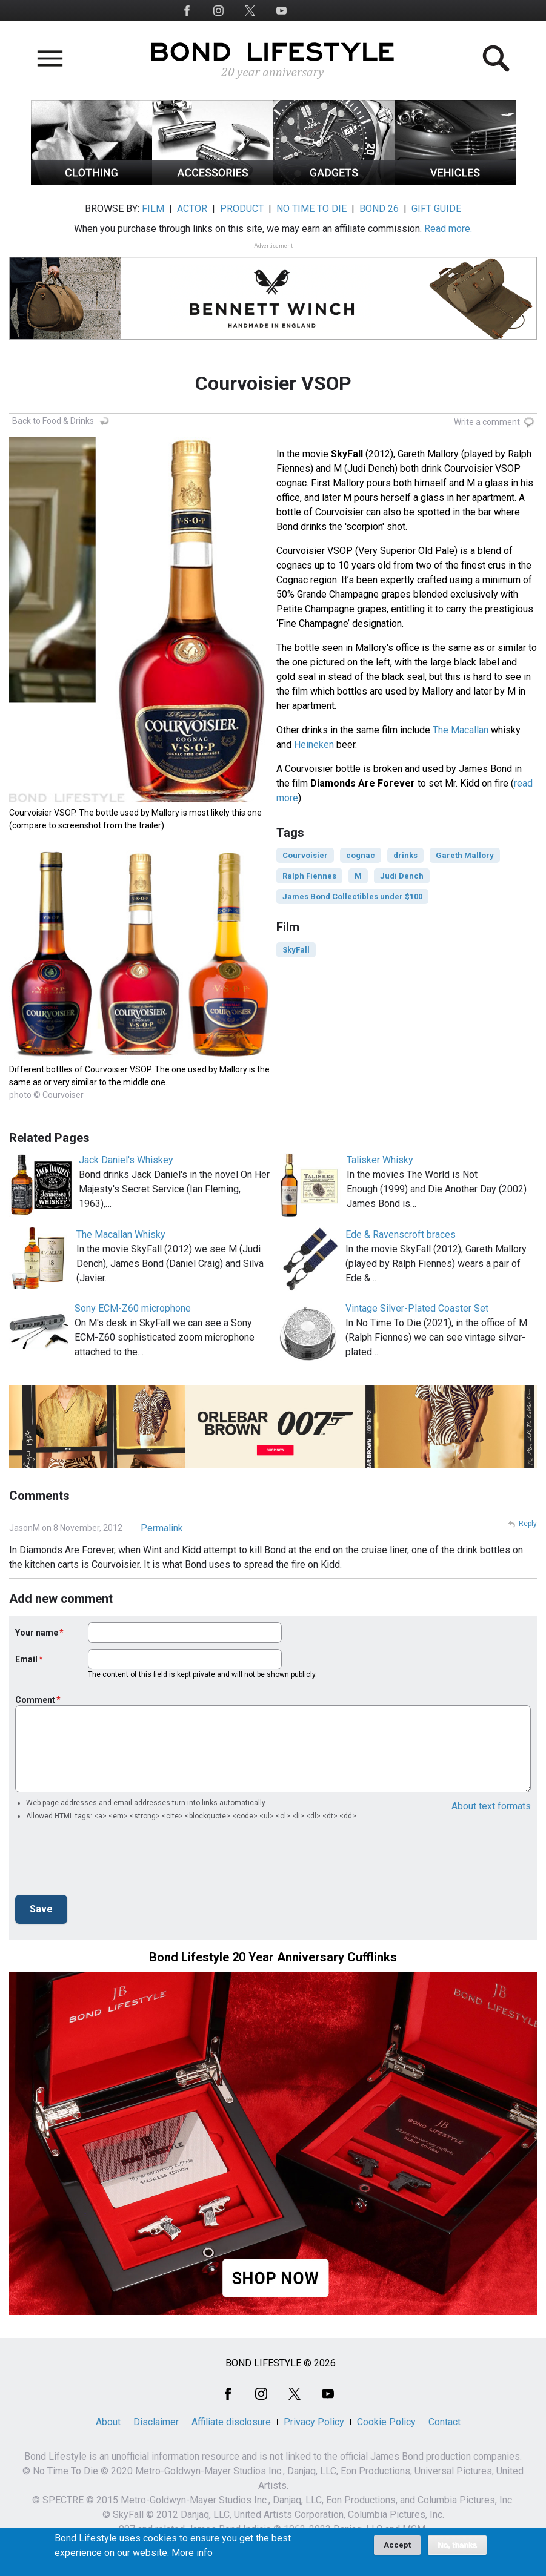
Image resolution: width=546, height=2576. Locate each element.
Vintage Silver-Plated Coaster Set (416, 1308)
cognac (360, 855)
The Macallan (460, 730)
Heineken (314, 744)
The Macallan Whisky (120, 1234)
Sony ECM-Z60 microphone (133, 1308)
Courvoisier (305, 855)
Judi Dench (402, 875)
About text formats (491, 1806)
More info (192, 2553)
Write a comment (487, 422)
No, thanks (457, 2545)
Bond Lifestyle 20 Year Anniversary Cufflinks (273, 1957)
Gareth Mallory (465, 855)
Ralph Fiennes (309, 875)
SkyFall (296, 949)
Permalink (162, 1528)
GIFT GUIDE (436, 208)
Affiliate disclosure (231, 2422)
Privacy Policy (314, 2422)
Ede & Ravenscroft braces (400, 1234)
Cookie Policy (386, 2422)
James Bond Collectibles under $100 (352, 896)
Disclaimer (156, 2422)
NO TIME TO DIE (311, 208)
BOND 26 (379, 208)
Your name (36, 1632)
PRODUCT (242, 208)
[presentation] (107, 1861)
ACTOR (192, 208)
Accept (397, 2544)
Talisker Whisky (380, 1160)
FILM (153, 208)
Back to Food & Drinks (53, 421)
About (108, 2422)
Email (26, 1659)
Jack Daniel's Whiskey (126, 1160)
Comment (35, 1700)
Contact (444, 2422)
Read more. (448, 228)
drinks (405, 855)
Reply (528, 1523)
